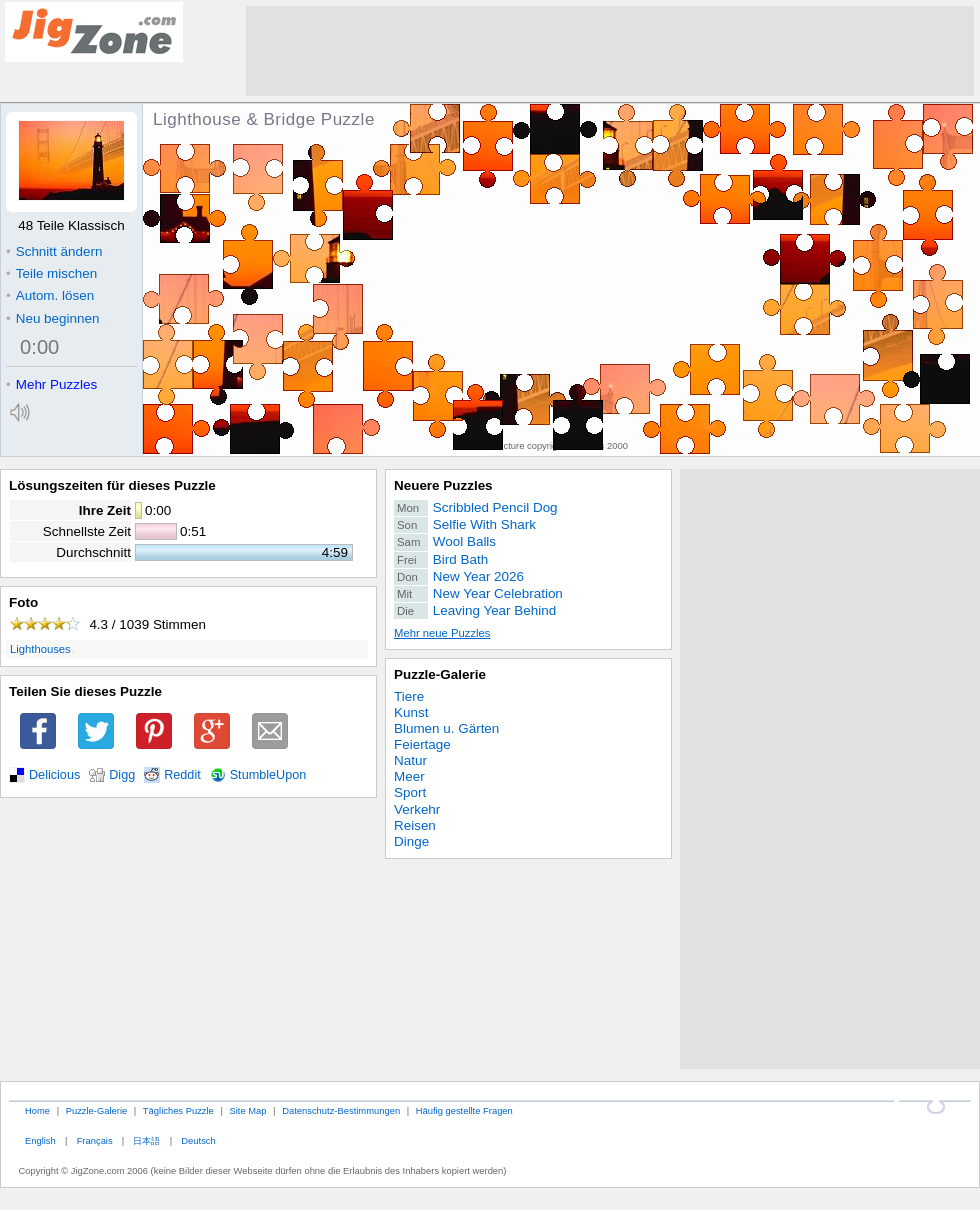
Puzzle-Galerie (440, 674)
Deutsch (198, 1140)
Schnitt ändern (54, 251)
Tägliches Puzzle (178, 1110)
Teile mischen (51, 273)
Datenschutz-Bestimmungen (341, 1110)
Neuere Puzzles (443, 485)
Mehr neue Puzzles (442, 633)
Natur (410, 760)
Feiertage (422, 744)
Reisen (415, 825)
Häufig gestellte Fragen (464, 1110)
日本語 (146, 1140)
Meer (409, 776)
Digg (122, 775)
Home (37, 1110)
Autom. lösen (50, 295)
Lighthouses (40, 649)
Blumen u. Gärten (446, 728)
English (40, 1140)
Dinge (411, 841)
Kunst (411, 712)
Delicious (54, 775)
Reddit (182, 775)
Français (95, 1140)
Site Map (247, 1110)
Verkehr (417, 809)
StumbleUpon (268, 775)
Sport (410, 792)
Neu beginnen (52, 318)
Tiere (409, 696)
